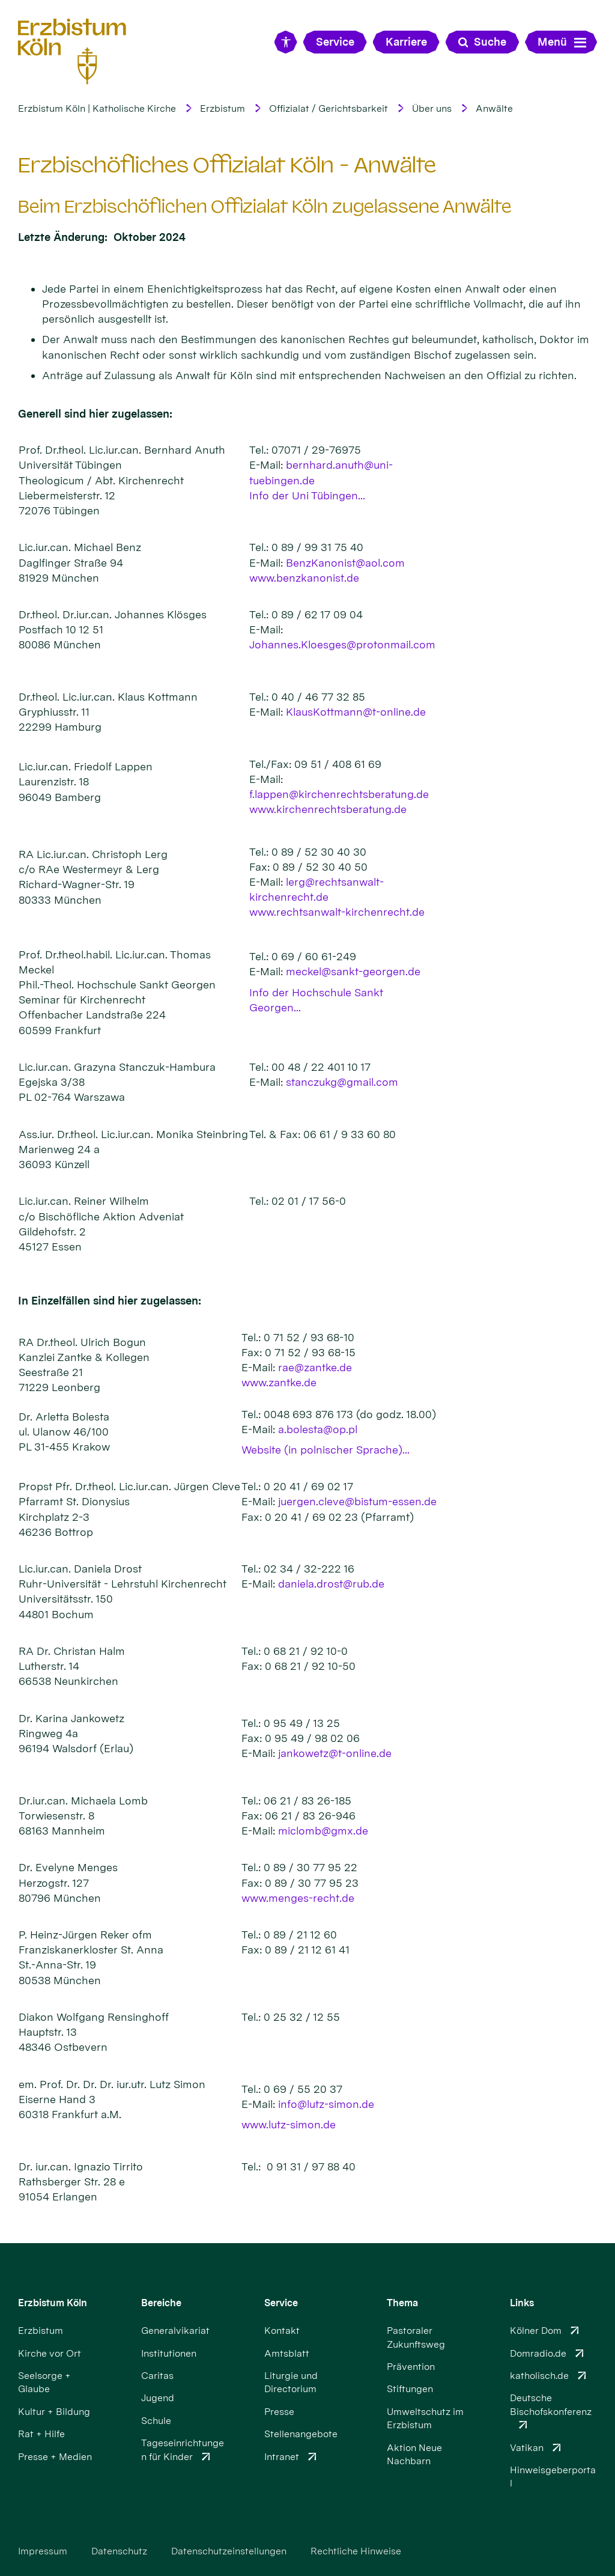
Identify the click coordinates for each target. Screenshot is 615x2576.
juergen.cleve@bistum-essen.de (357, 1501)
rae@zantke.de (315, 1367)
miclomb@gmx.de (323, 1830)
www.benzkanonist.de (304, 577)
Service (281, 2303)
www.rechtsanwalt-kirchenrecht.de (337, 912)
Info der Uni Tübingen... (307, 495)
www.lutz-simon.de (288, 2124)
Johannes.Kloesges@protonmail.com (342, 644)
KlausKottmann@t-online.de (356, 711)
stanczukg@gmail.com (342, 1082)
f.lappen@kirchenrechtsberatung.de (339, 794)
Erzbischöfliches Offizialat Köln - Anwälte (227, 165)
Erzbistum (222, 108)
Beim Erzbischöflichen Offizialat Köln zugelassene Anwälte (265, 206)
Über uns (432, 108)
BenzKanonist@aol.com (345, 562)
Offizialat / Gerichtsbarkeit (328, 108)
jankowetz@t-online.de (335, 1753)
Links (522, 2303)
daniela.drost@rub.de (331, 1583)
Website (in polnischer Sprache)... (325, 1449)
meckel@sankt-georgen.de (353, 971)
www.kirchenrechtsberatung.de (328, 809)
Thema (402, 2303)
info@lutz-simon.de (326, 2104)
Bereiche (161, 2303)
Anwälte (494, 108)
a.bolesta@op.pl (317, 1429)
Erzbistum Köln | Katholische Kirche (97, 108)
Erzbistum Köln (52, 2303)
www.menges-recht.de (297, 1898)
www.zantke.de (279, 1382)
